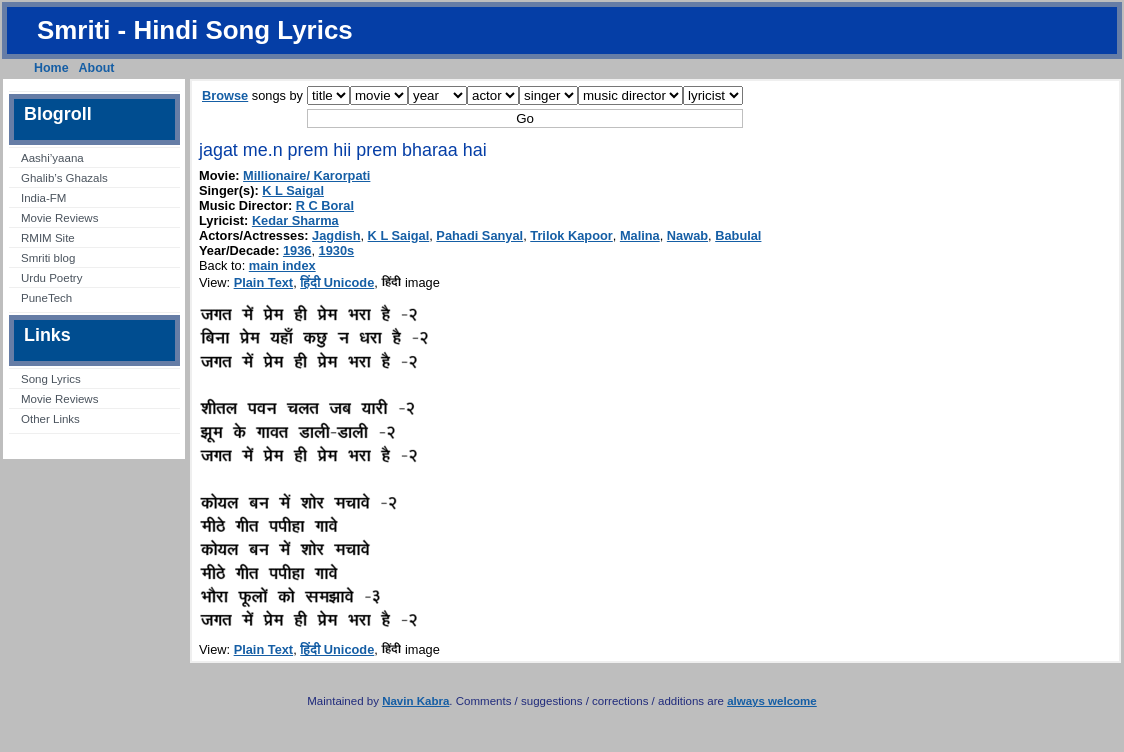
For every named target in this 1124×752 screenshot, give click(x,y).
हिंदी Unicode (337, 282)
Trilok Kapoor (571, 235)
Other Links (50, 419)
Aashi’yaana (52, 158)
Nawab (687, 235)
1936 (297, 250)
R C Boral (325, 205)
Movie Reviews (59, 218)
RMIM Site (48, 238)
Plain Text (264, 282)
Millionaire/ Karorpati (306, 175)
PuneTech (46, 298)
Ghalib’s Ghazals (64, 178)
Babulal (738, 235)
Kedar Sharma (295, 220)
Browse (225, 95)
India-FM (43, 198)
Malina (640, 235)
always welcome (772, 701)
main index (282, 265)
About (97, 68)
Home (51, 68)
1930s (337, 250)
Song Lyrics (51, 379)
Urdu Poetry (51, 278)
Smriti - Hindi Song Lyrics (195, 30)
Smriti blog (48, 258)
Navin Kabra (415, 701)
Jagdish (336, 235)
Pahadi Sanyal (479, 235)
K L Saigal (293, 190)
